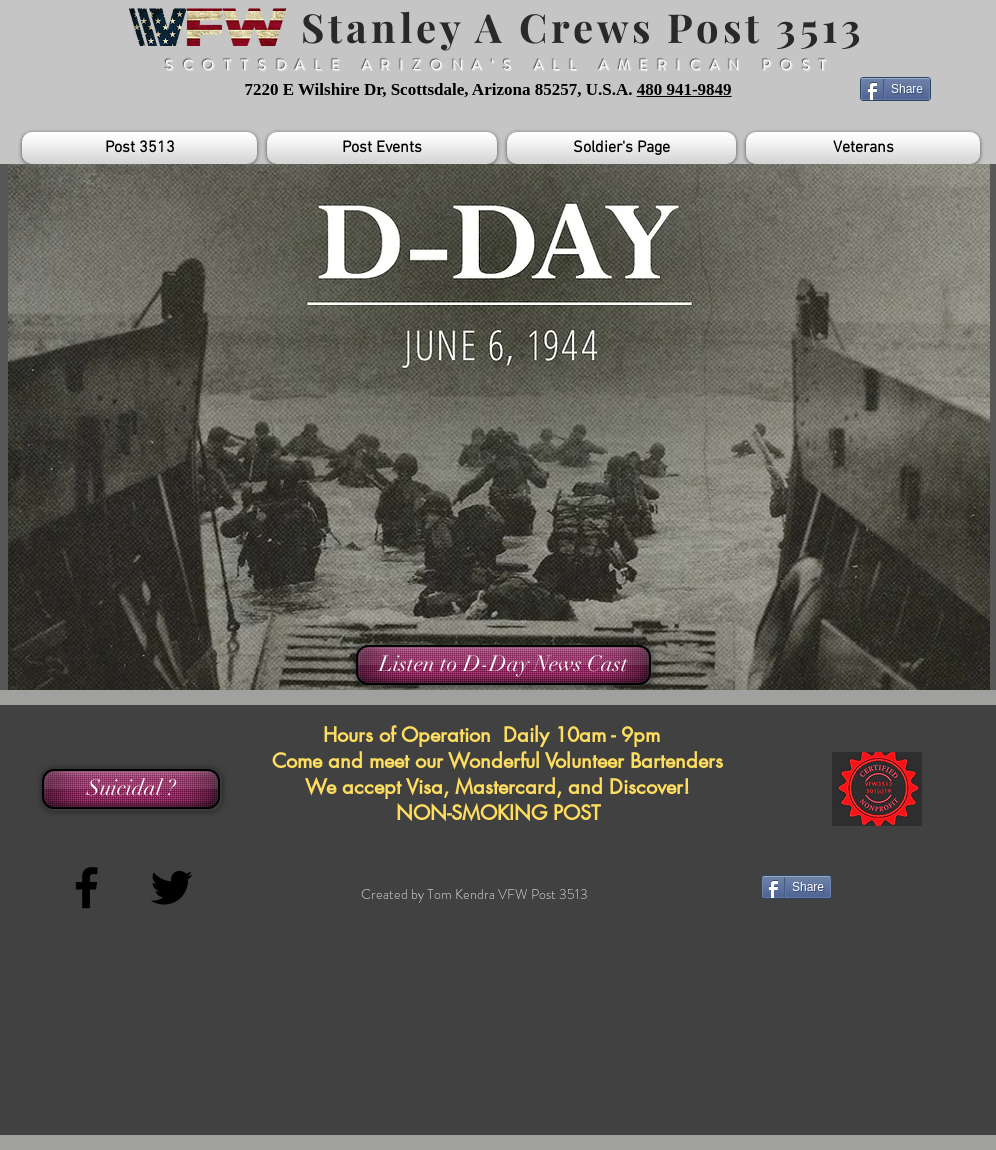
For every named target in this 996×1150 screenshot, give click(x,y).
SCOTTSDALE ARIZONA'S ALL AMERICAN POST (500, 65)
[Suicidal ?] (131, 789)
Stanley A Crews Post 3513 (576, 26)
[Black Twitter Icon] (171, 887)
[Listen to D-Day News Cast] (503, 665)
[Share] (895, 89)
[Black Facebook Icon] (86, 887)
